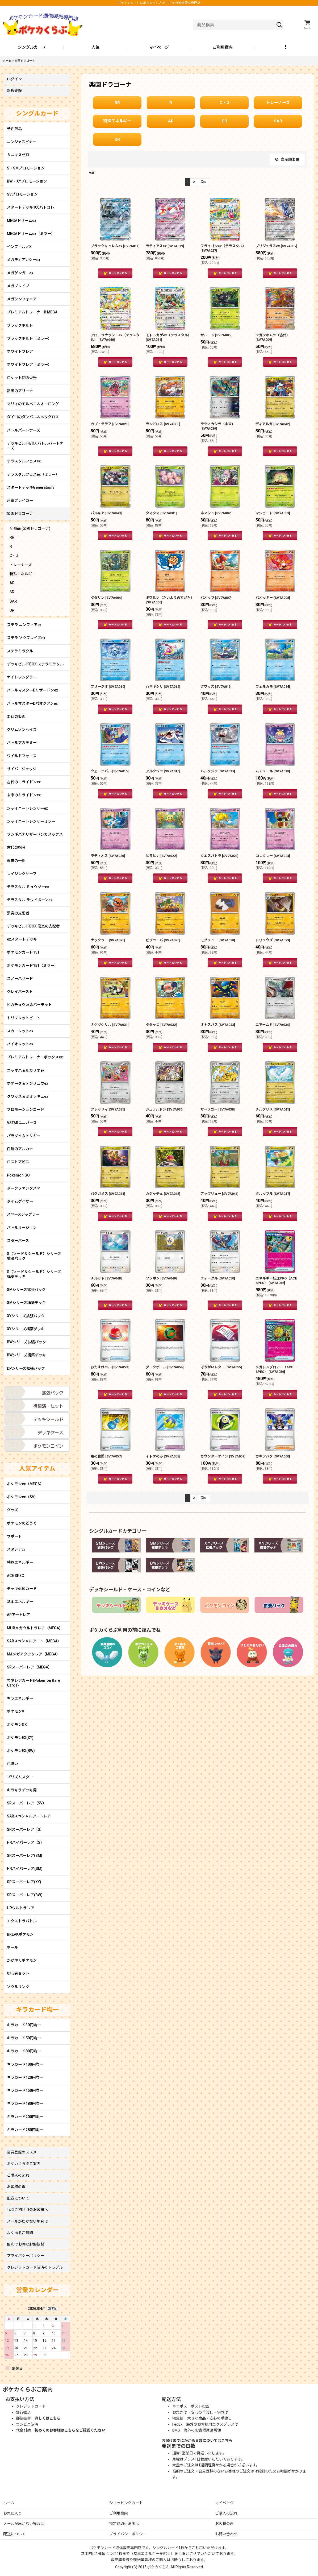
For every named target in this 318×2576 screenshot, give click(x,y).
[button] (286, 47)
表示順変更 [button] (287, 159)
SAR (278, 121)
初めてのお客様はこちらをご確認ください (70, 2430)
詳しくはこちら (48, 2418)
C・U (224, 102)
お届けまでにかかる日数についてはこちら (197, 2440)
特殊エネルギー (117, 121)
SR (224, 121)
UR (117, 139)
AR (171, 121)
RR (117, 102)
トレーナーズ (278, 102)
